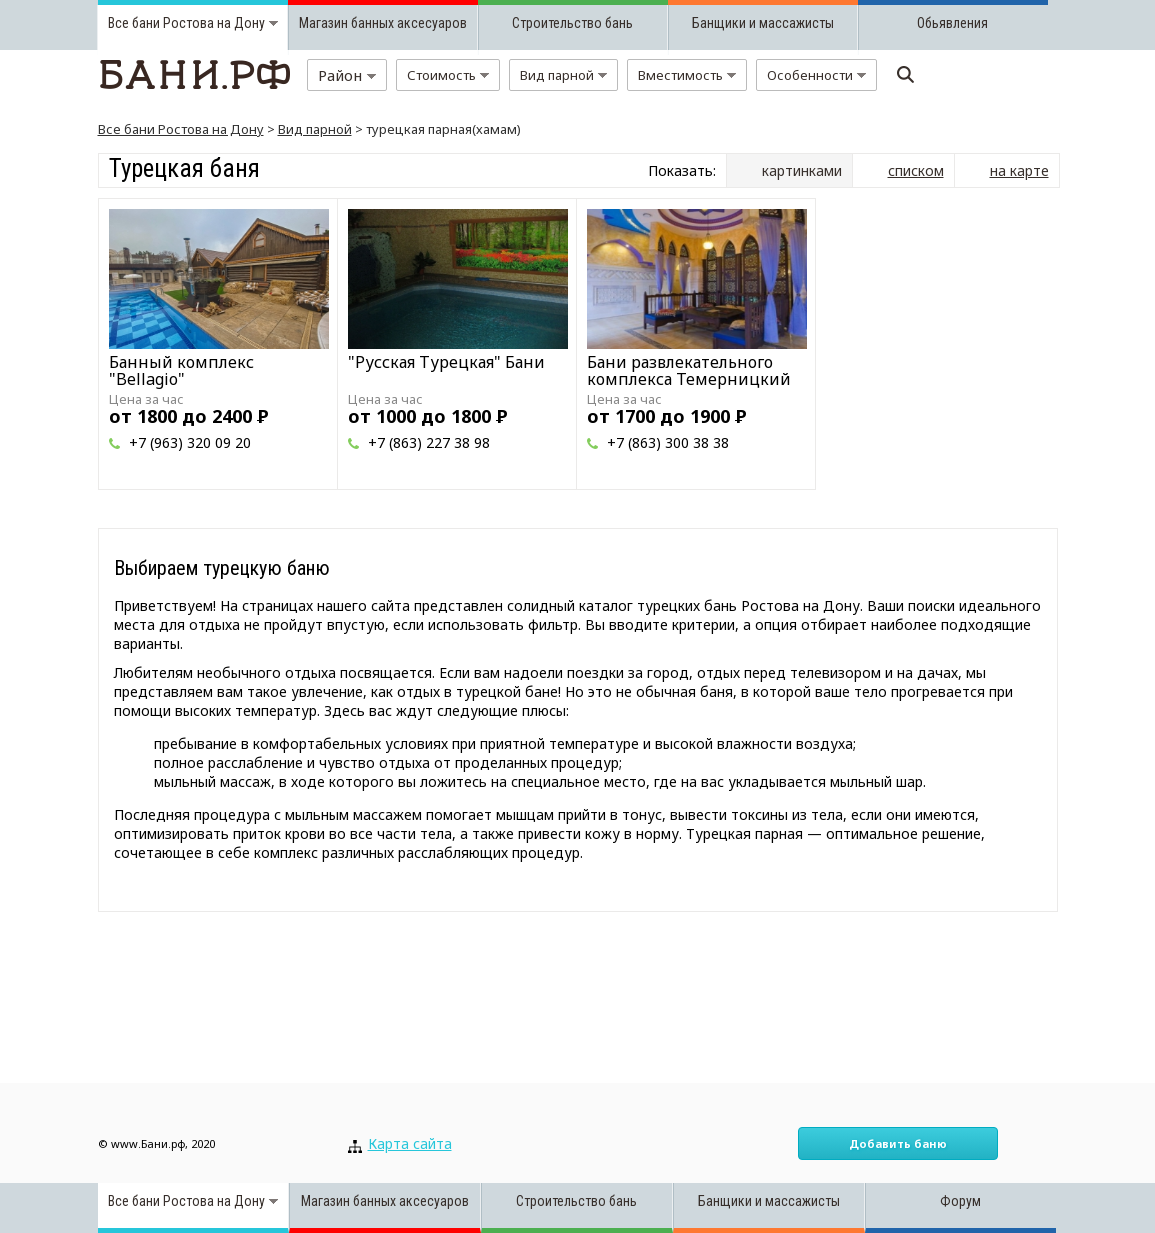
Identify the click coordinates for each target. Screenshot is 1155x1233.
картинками (802, 170)
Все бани (134, 23)
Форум (960, 1201)
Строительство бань (572, 23)
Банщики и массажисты (763, 23)
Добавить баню (898, 1143)
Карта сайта (410, 1143)
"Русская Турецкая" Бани (446, 362)
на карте (1019, 170)
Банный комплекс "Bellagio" (181, 370)
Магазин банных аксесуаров (383, 23)
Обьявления (952, 23)
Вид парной (315, 129)
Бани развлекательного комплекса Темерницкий (689, 370)
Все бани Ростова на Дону (181, 129)
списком (916, 170)
